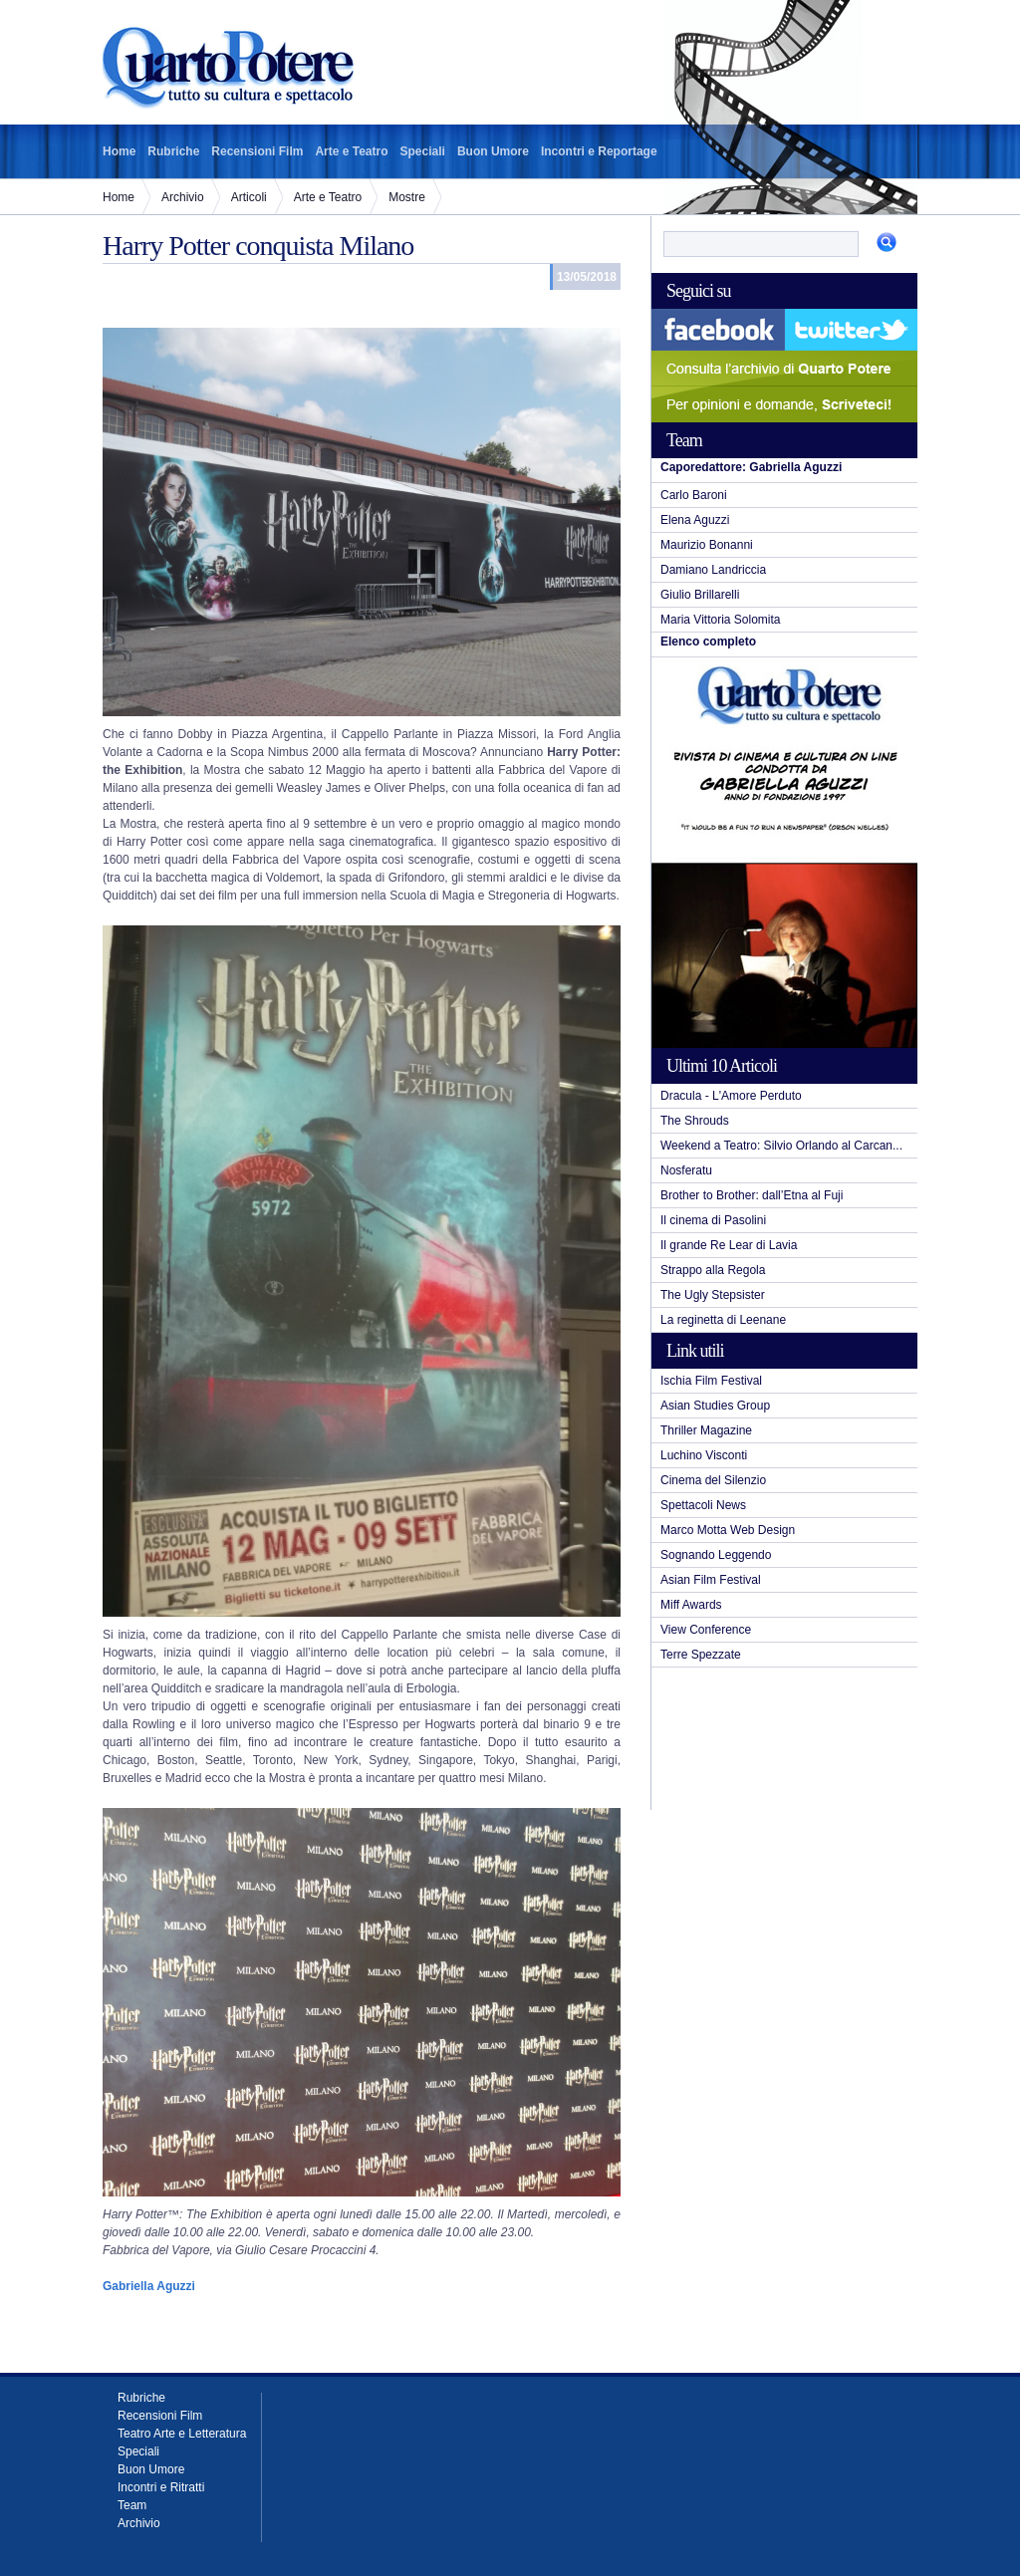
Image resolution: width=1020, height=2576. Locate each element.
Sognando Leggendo (715, 1555)
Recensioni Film (257, 151)
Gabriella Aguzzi (149, 2286)
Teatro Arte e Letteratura (182, 2434)
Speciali (422, 151)
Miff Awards (691, 1605)
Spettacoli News (703, 1505)
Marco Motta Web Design (727, 1530)
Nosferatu (686, 1170)
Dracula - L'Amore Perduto (731, 1096)
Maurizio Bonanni (706, 545)
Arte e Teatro (351, 151)
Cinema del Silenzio (713, 1480)
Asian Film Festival (710, 1580)
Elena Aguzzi (694, 520)
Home (119, 151)
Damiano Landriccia (713, 570)
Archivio (182, 197)
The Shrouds (694, 1121)
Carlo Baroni (693, 495)
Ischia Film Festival (711, 1381)
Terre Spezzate (700, 1655)
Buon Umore (493, 151)
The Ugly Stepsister (712, 1295)
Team (132, 2505)
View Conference (705, 1630)
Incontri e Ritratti (161, 2487)
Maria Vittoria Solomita (720, 620)
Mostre (406, 197)
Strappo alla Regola (712, 1270)
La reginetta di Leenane (723, 1320)
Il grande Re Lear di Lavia (728, 1245)
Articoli (249, 197)
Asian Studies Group (715, 1406)
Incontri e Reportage (599, 151)
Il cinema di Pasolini (713, 1220)
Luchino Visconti (703, 1455)
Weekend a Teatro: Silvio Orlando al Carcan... (781, 1146)
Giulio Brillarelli (699, 595)
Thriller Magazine (706, 1430)
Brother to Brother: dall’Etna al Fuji (751, 1195)
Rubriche (173, 151)
